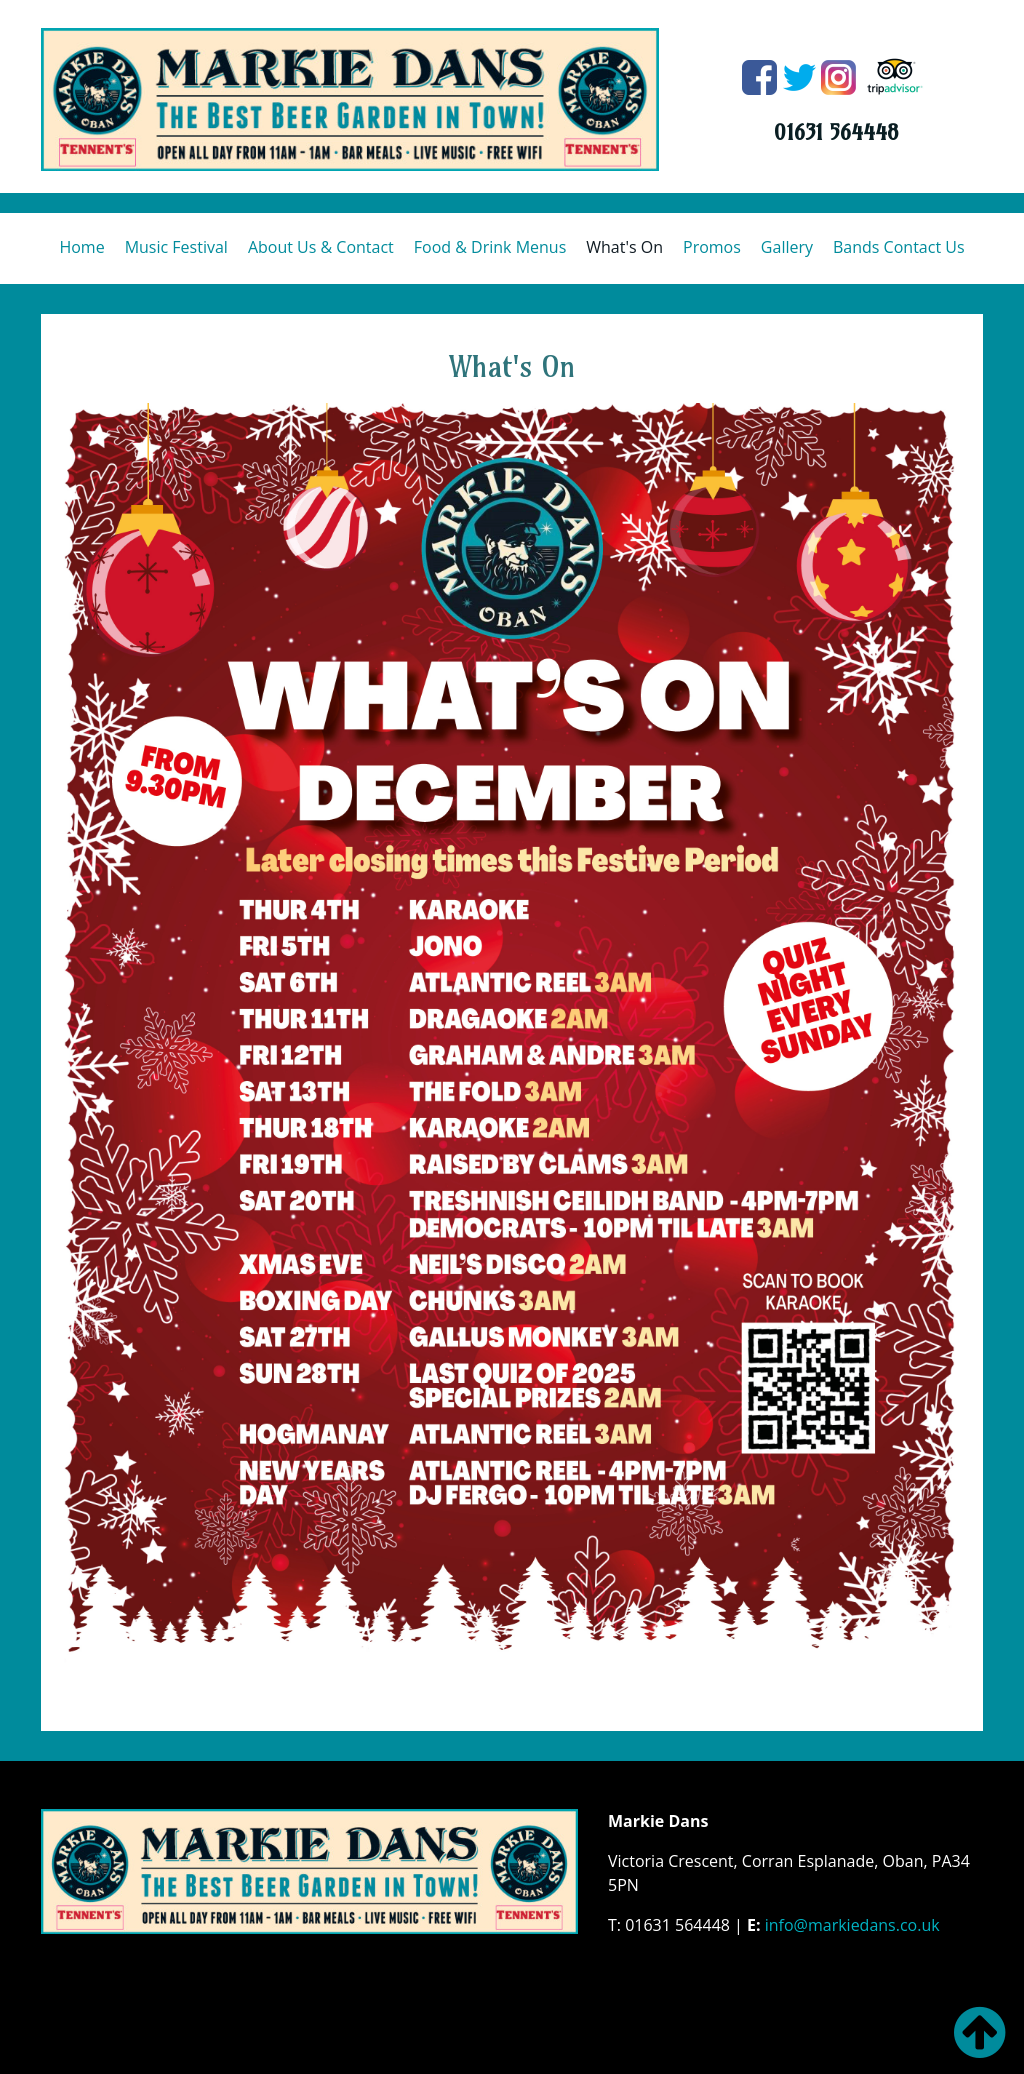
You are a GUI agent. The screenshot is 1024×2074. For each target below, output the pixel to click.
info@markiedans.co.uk (852, 1925)
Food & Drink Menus (490, 247)
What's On (624, 247)
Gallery (787, 247)
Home (81, 247)
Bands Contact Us (899, 247)
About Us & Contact (321, 247)
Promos (712, 247)
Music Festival (176, 247)
